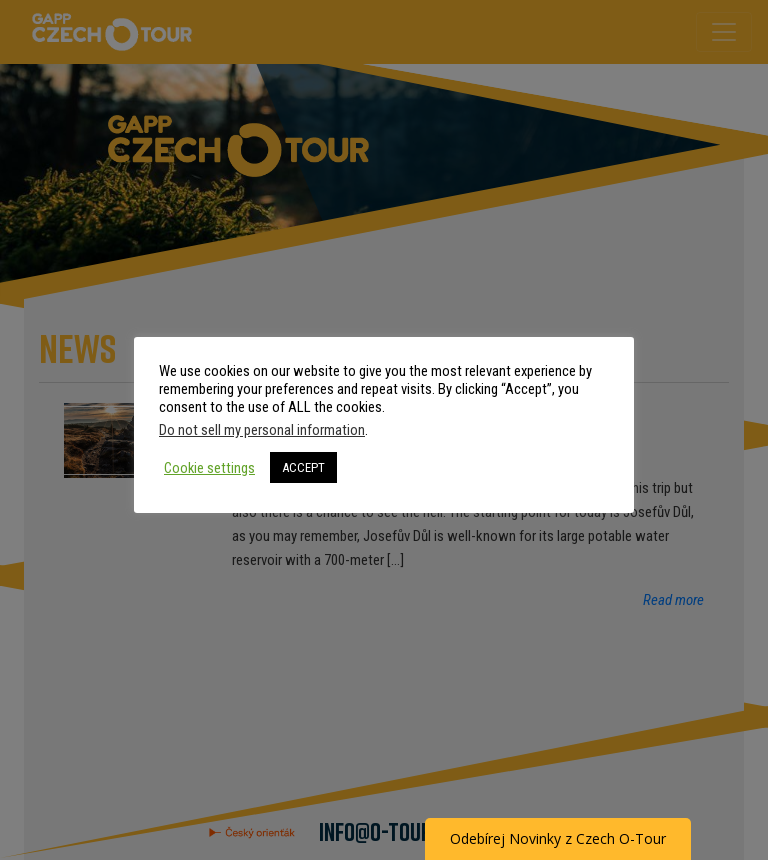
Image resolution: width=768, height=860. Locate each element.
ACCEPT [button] (303, 467)
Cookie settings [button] (209, 468)
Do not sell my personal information (262, 430)
